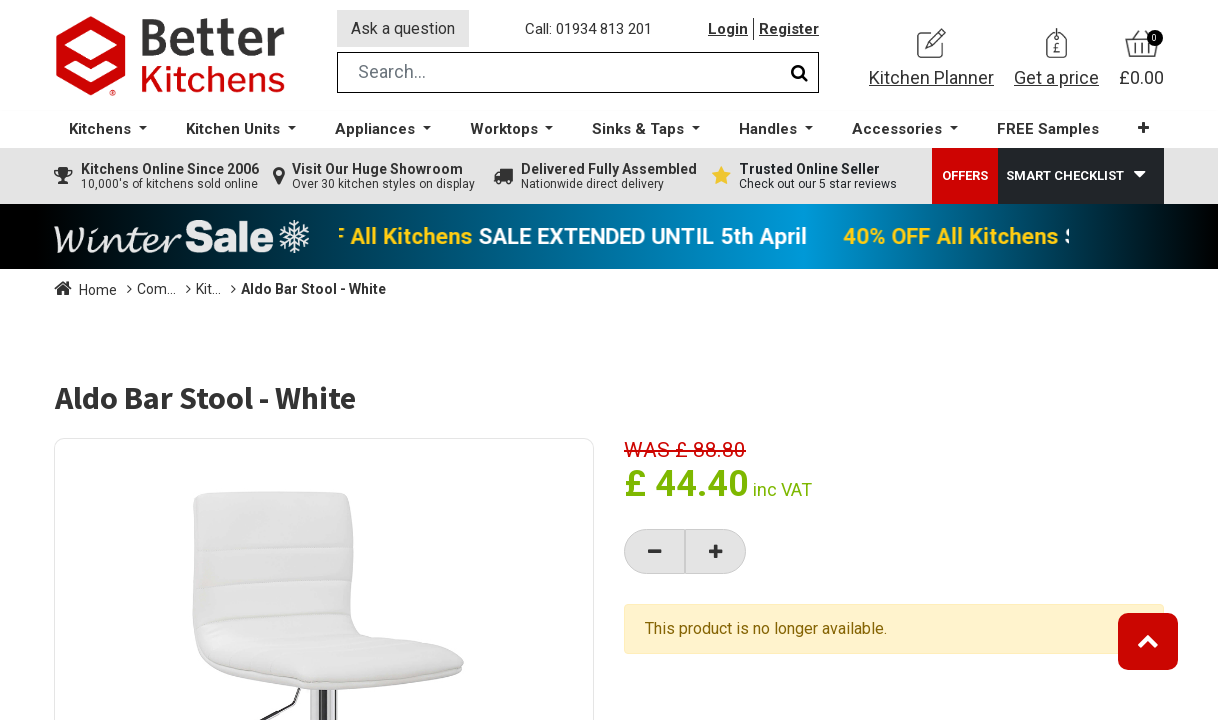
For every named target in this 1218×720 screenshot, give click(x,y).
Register (789, 29)
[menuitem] (1048, 130)
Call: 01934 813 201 (588, 29)
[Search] (799, 73)
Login (728, 29)
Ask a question (403, 28)
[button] (1143, 129)
